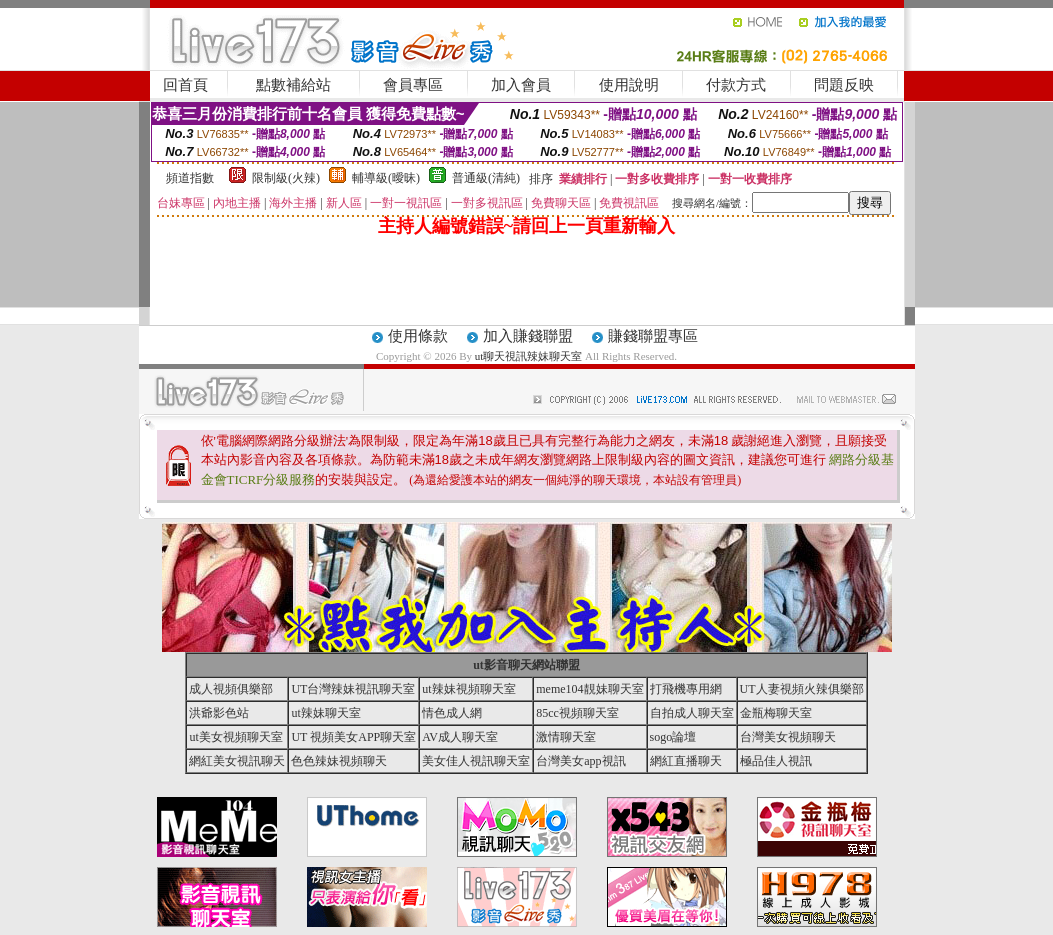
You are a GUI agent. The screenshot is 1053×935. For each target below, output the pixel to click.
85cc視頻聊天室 (577, 713)
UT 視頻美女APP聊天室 (353, 737)
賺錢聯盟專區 (653, 336)
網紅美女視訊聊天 (237, 761)
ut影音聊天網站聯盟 (526, 665)
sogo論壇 (673, 737)
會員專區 (413, 85)
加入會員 (521, 85)
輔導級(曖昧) (386, 178)
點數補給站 (293, 85)
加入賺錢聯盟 (528, 336)
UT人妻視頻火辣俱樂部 (802, 689)
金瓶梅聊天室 (776, 713)
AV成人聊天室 (460, 737)
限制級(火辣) (286, 178)
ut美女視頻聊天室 (235, 737)
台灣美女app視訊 (580, 761)
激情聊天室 (566, 737)
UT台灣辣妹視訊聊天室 (353, 689)
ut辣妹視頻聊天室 (468, 689)
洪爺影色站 (219, 713)
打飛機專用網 (686, 689)
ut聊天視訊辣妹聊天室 (529, 356)
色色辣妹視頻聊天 (339, 761)
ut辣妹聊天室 (325, 713)
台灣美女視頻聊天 (788, 737)
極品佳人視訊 (776, 761)
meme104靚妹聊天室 (589, 689)
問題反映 (844, 85)
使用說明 (629, 85)
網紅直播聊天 (686, 761)
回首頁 (185, 85)
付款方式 (736, 85)
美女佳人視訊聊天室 (476, 761)
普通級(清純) (486, 178)
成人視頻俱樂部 (231, 689)
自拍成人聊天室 (692, 713)
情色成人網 (452, 713)
